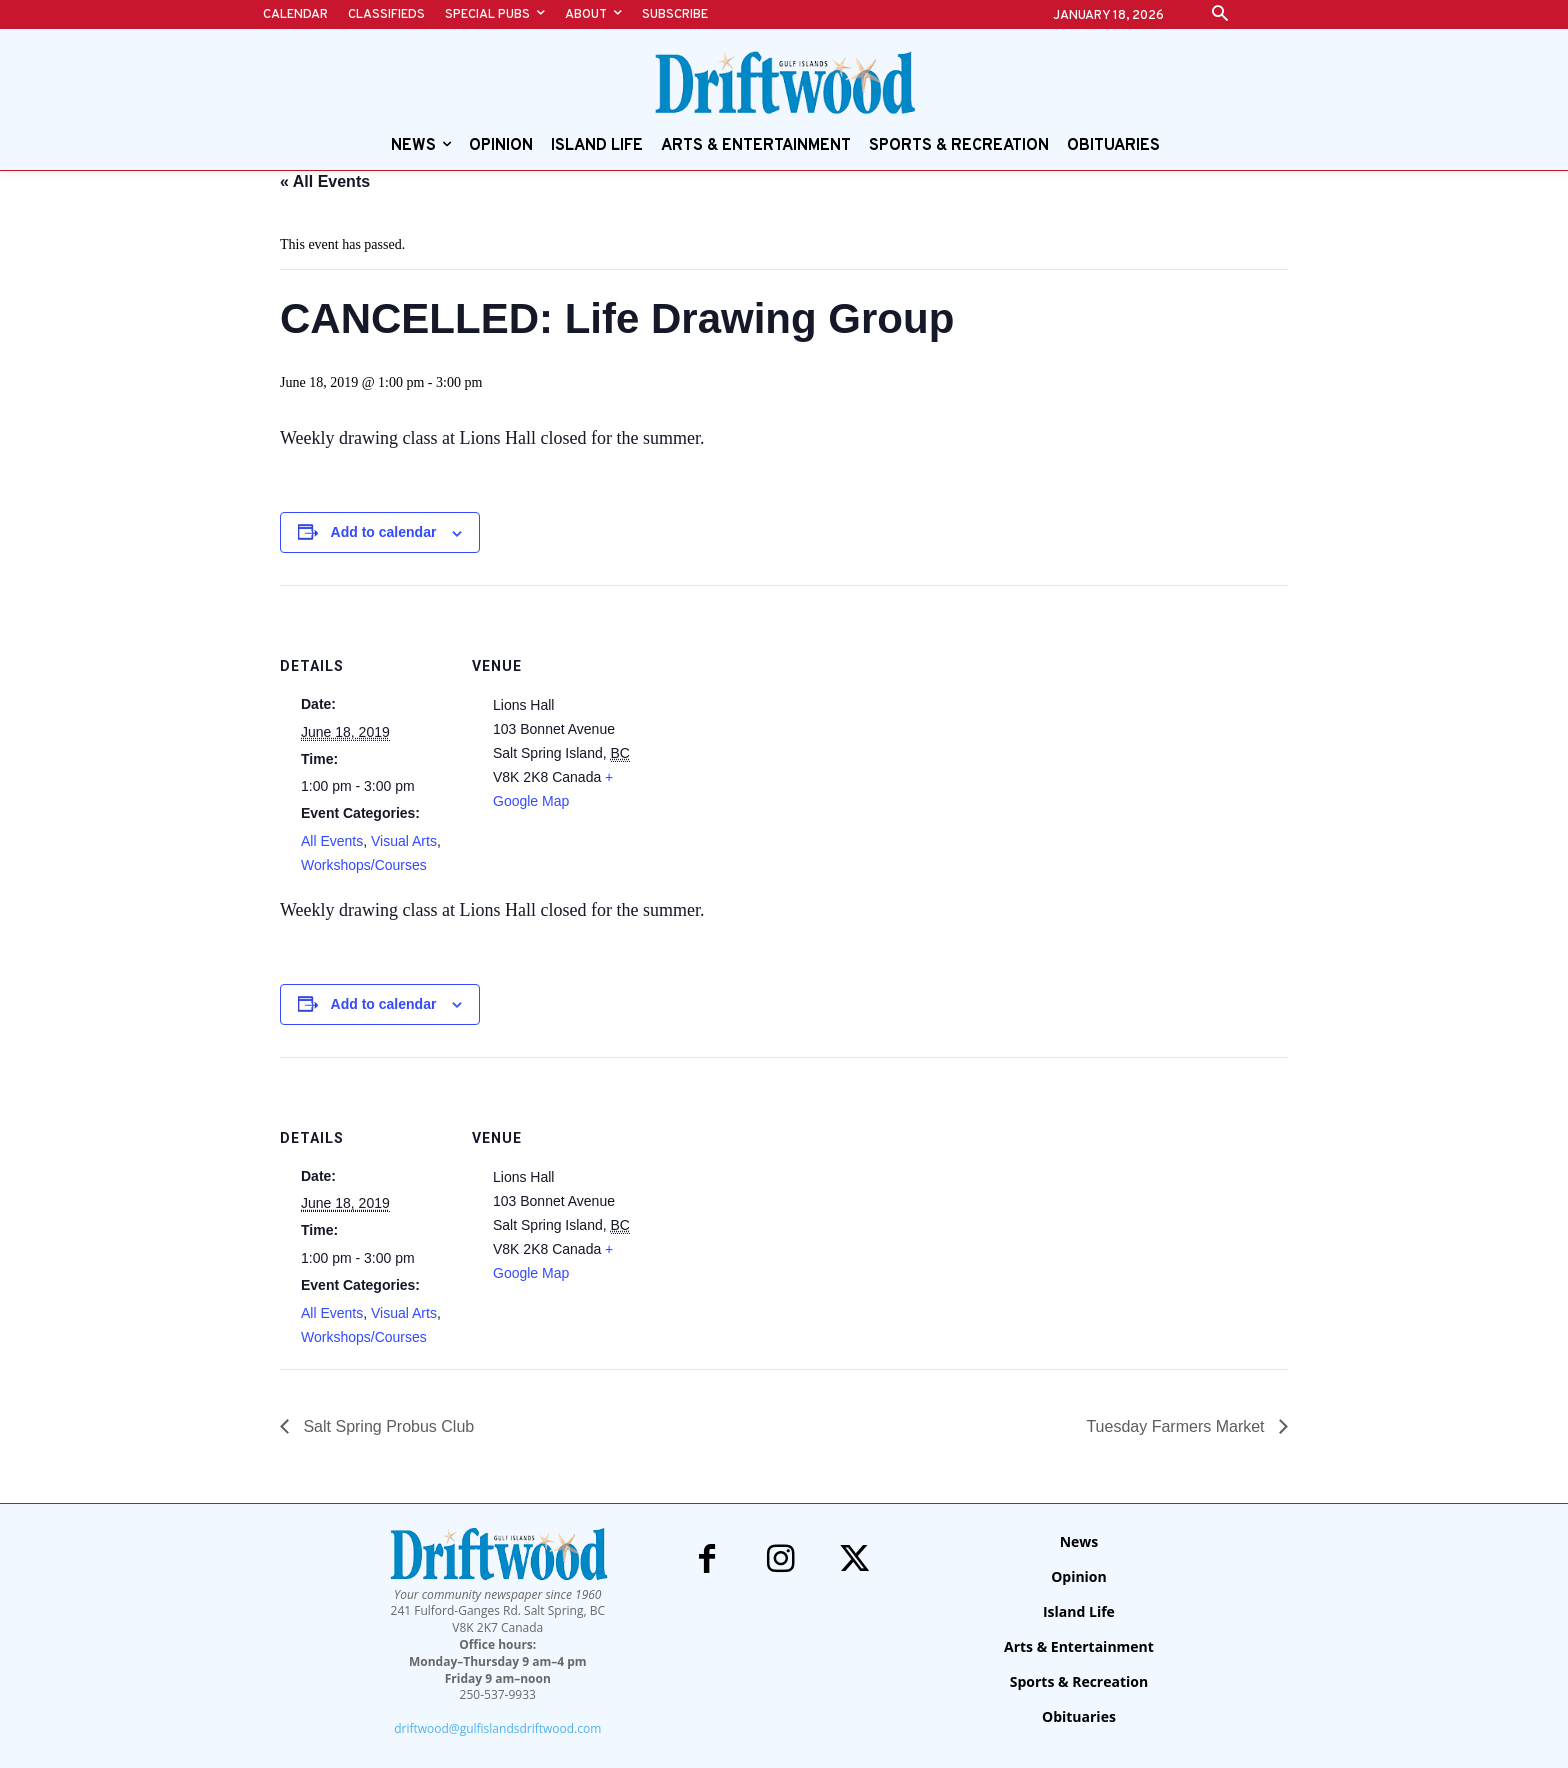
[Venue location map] (769, 723)
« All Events (325, 181)
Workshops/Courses (364, 865)
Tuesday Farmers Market (1177, 1426)
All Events (332, 841)
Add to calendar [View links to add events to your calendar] (384, 532)
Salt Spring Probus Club (386, 1426)
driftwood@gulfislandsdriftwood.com (497, 1728)
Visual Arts (404, 841)
